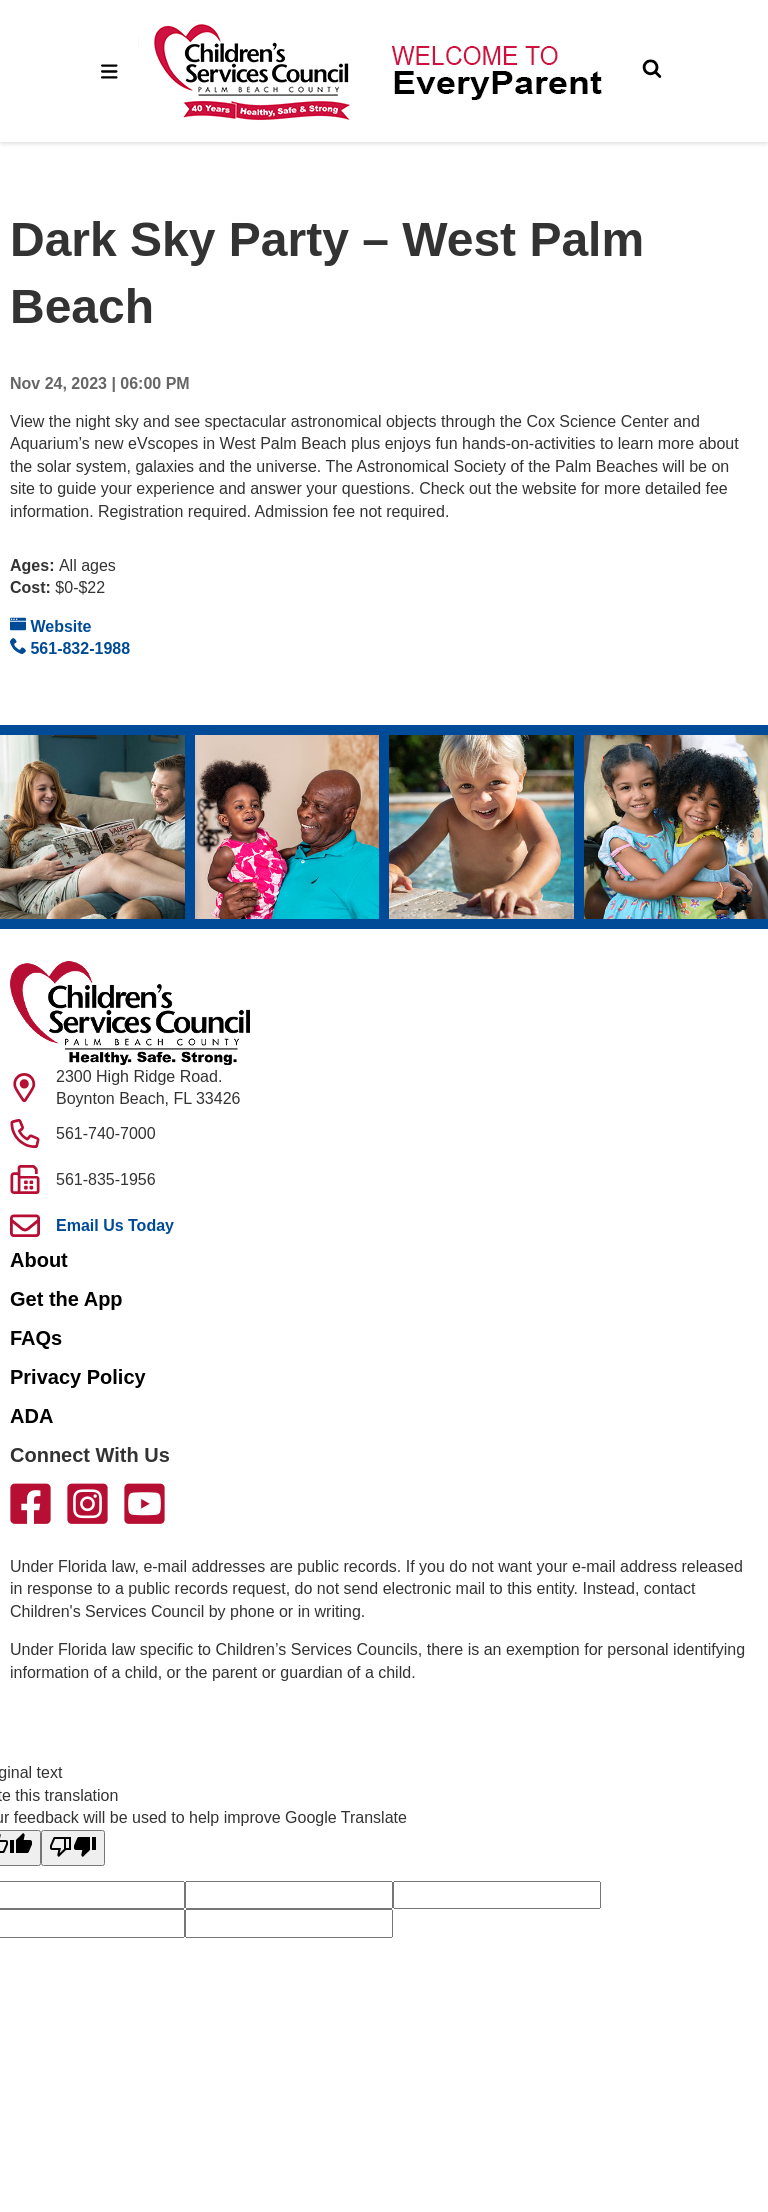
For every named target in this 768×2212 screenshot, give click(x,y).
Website (51, 625)
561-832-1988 (70, 647)
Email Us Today (115, 1225)
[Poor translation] (73, 1848)
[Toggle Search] (652, 71)
